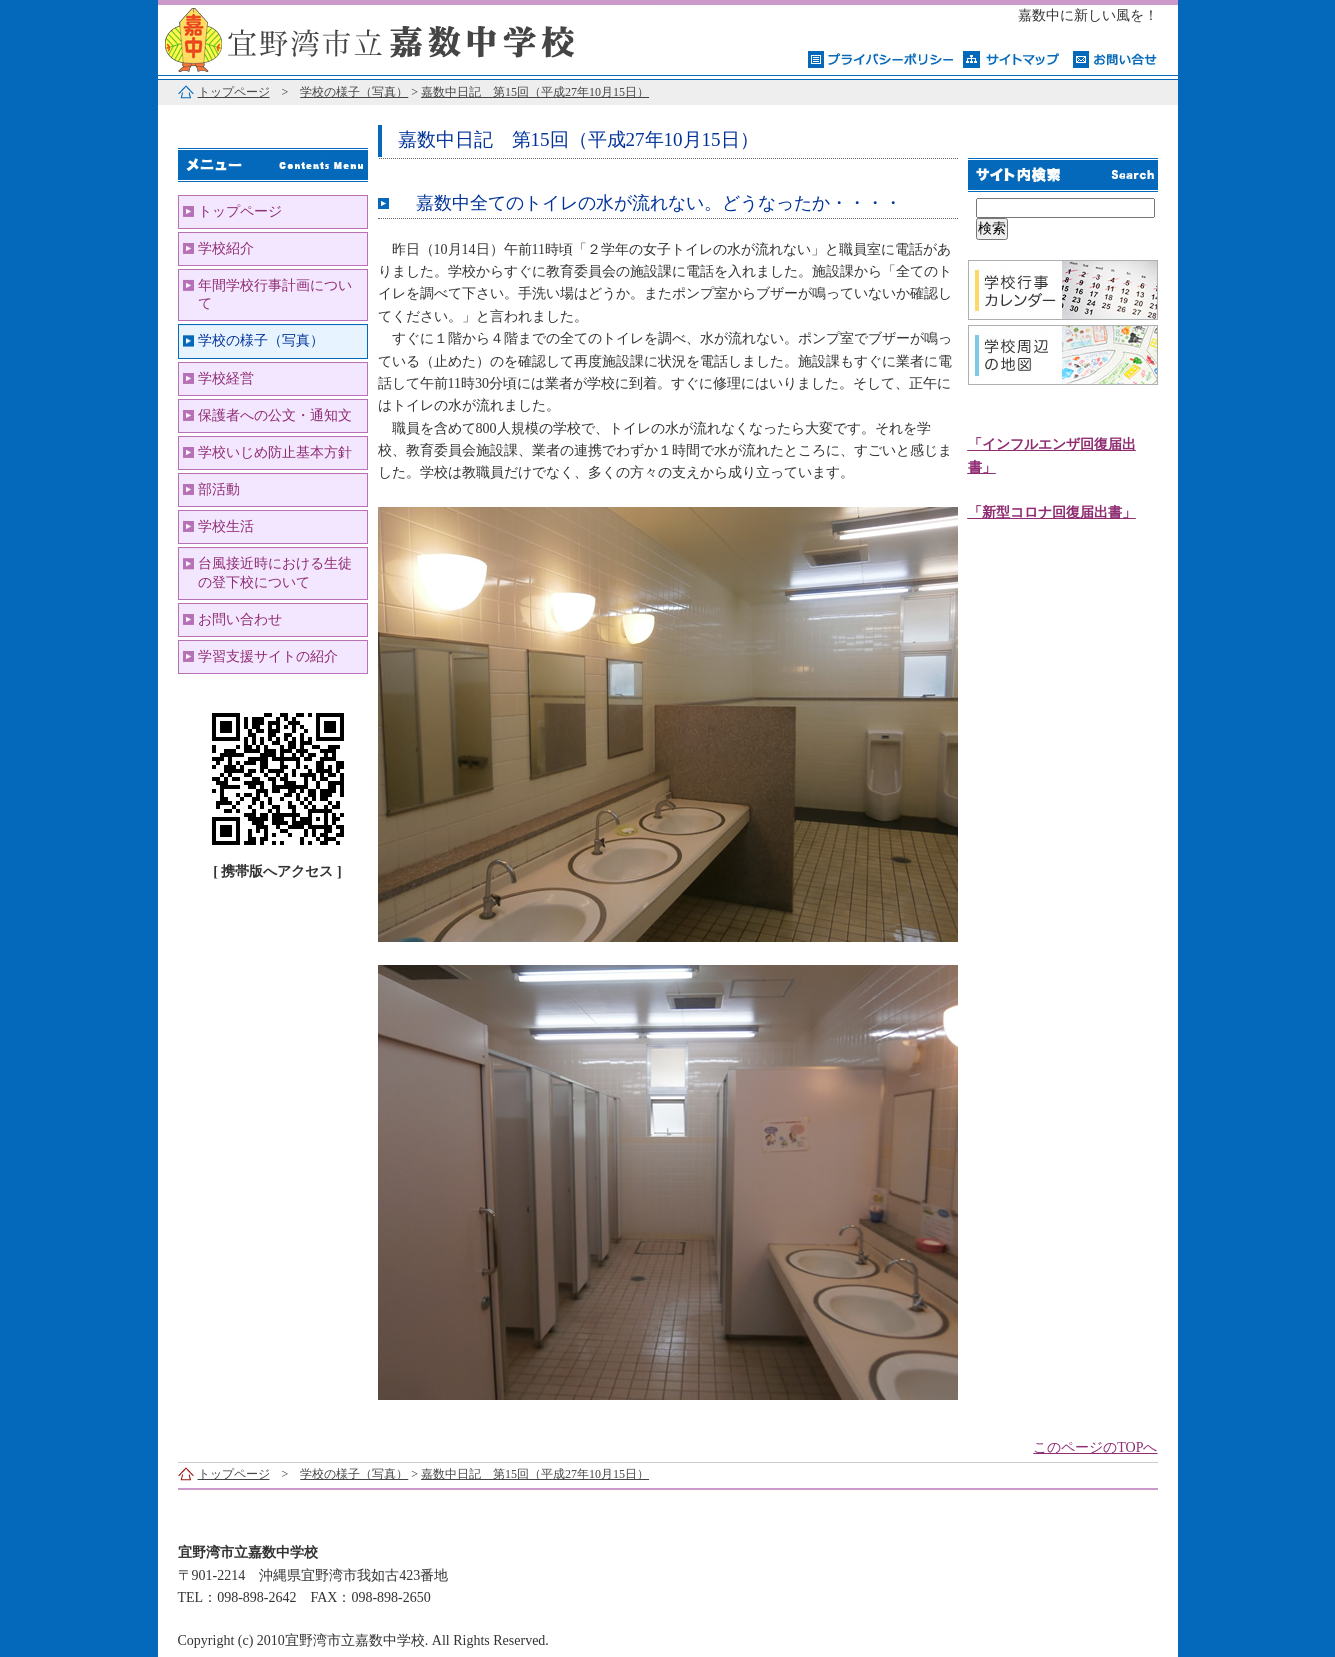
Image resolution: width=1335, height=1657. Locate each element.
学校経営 (226, 378)
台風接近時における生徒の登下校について (275, 572)
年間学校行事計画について (275, 294)
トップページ (234, 92)
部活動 (219, 489)
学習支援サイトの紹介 (268, 656)
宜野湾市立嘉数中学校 (408, 37)
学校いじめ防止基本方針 (275, 452)
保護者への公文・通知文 (275, 415)
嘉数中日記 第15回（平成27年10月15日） (535, 92)
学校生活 (226, 526)
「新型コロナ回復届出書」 (1052, 512)
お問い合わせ (240, 619)
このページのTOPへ (1095, 1447)
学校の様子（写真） (354, 92)
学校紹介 (226, 248)
